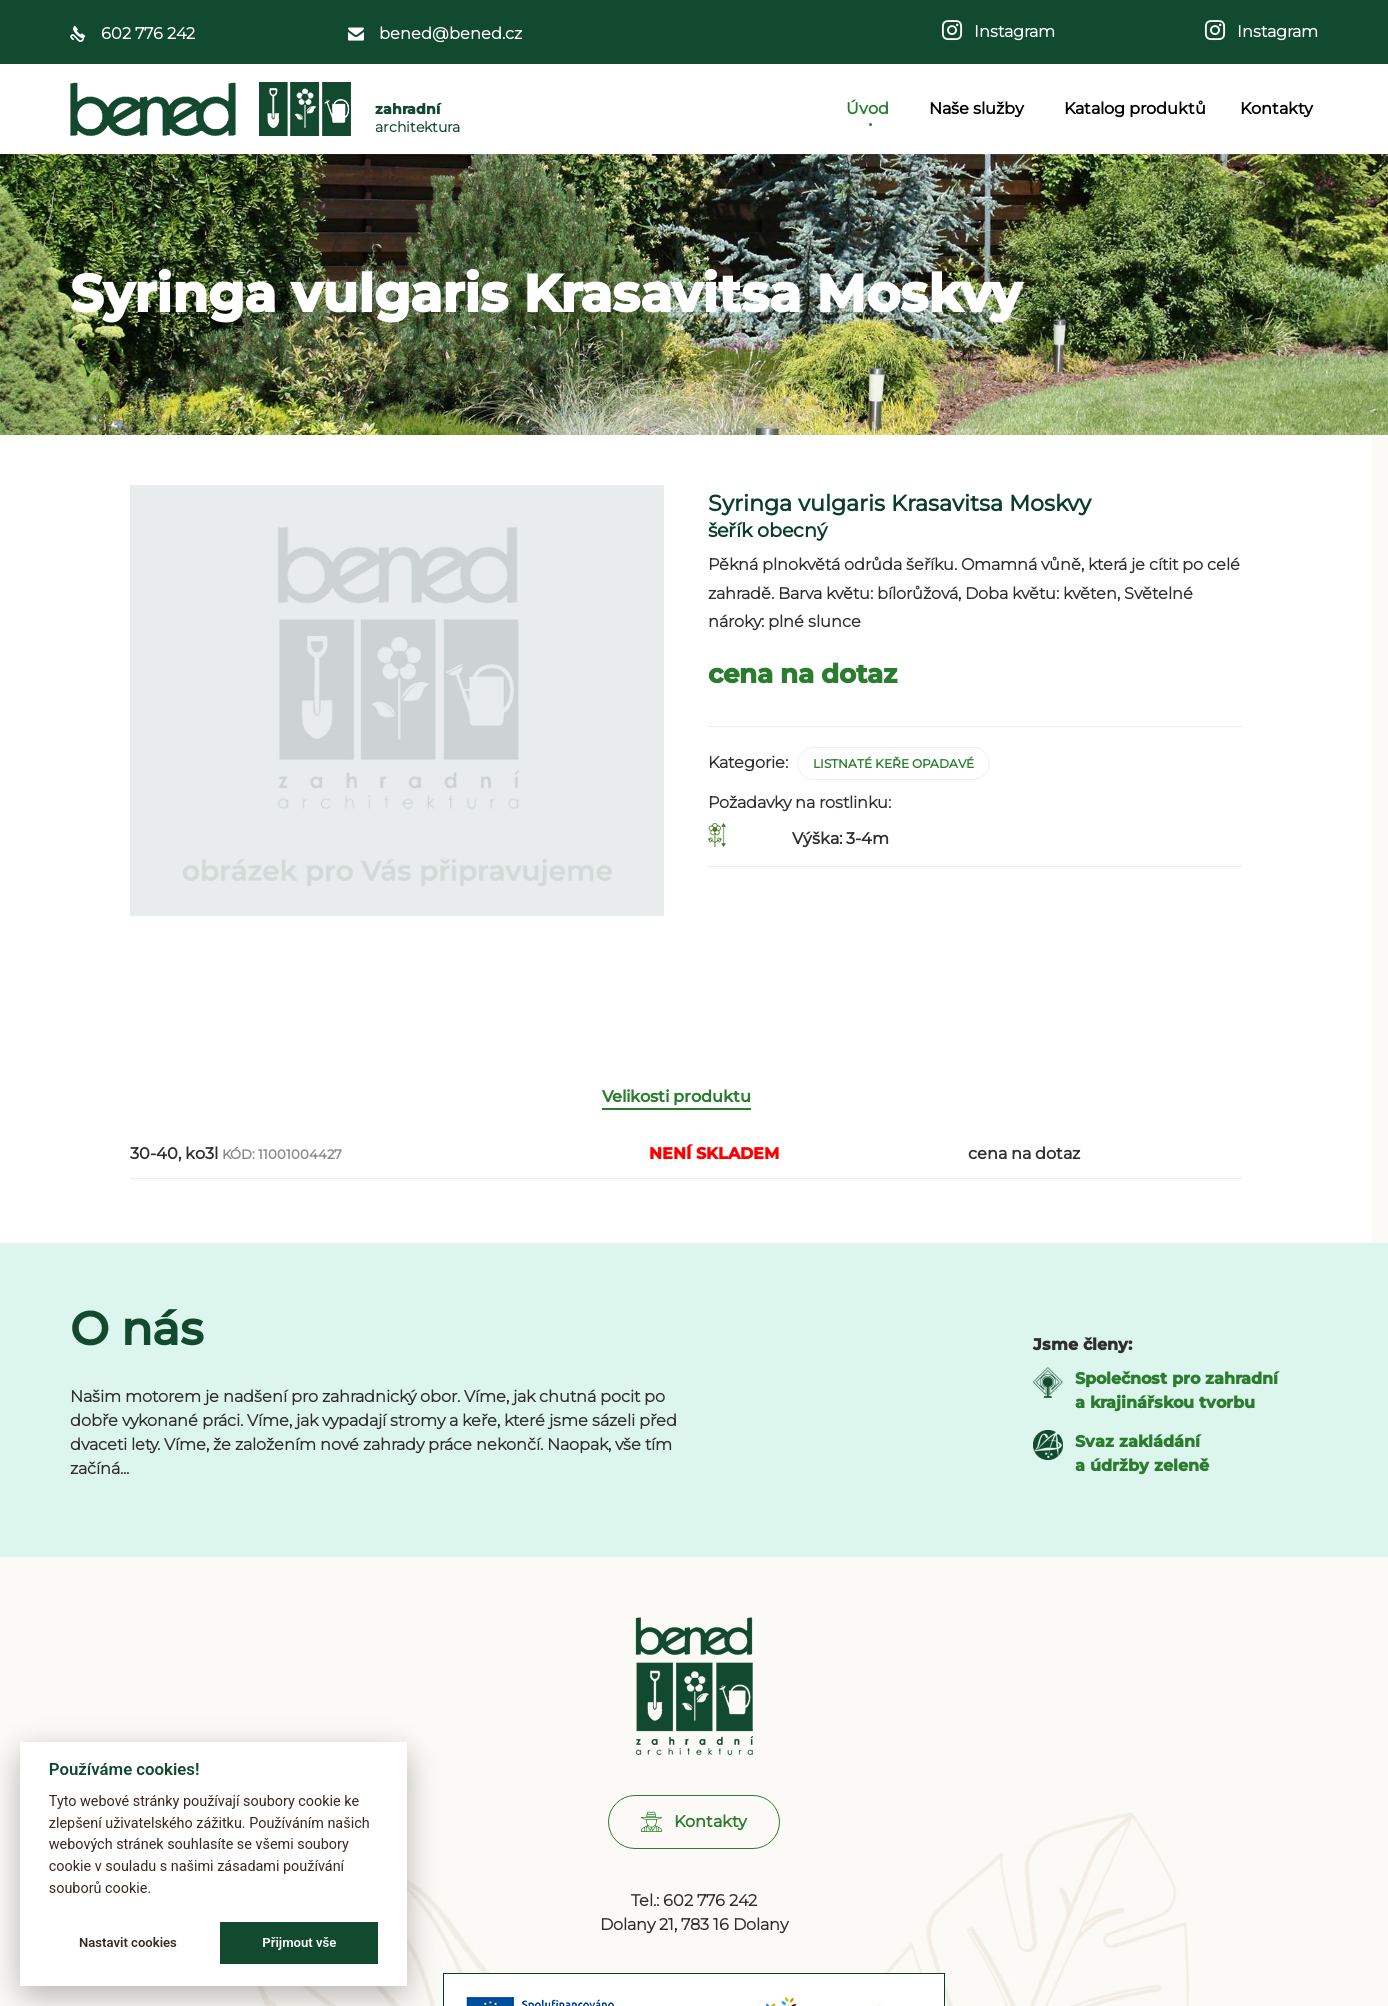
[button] (694, 1826)
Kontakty (1276, 108)
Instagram (1008, 31)
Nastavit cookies (128, 1942)
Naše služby (979, 108)
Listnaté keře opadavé (893, 763)
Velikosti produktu (676, 1100)
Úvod (870, 108)
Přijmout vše (299, 1942)
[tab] (686, 1102)
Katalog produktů (1135, 108)
